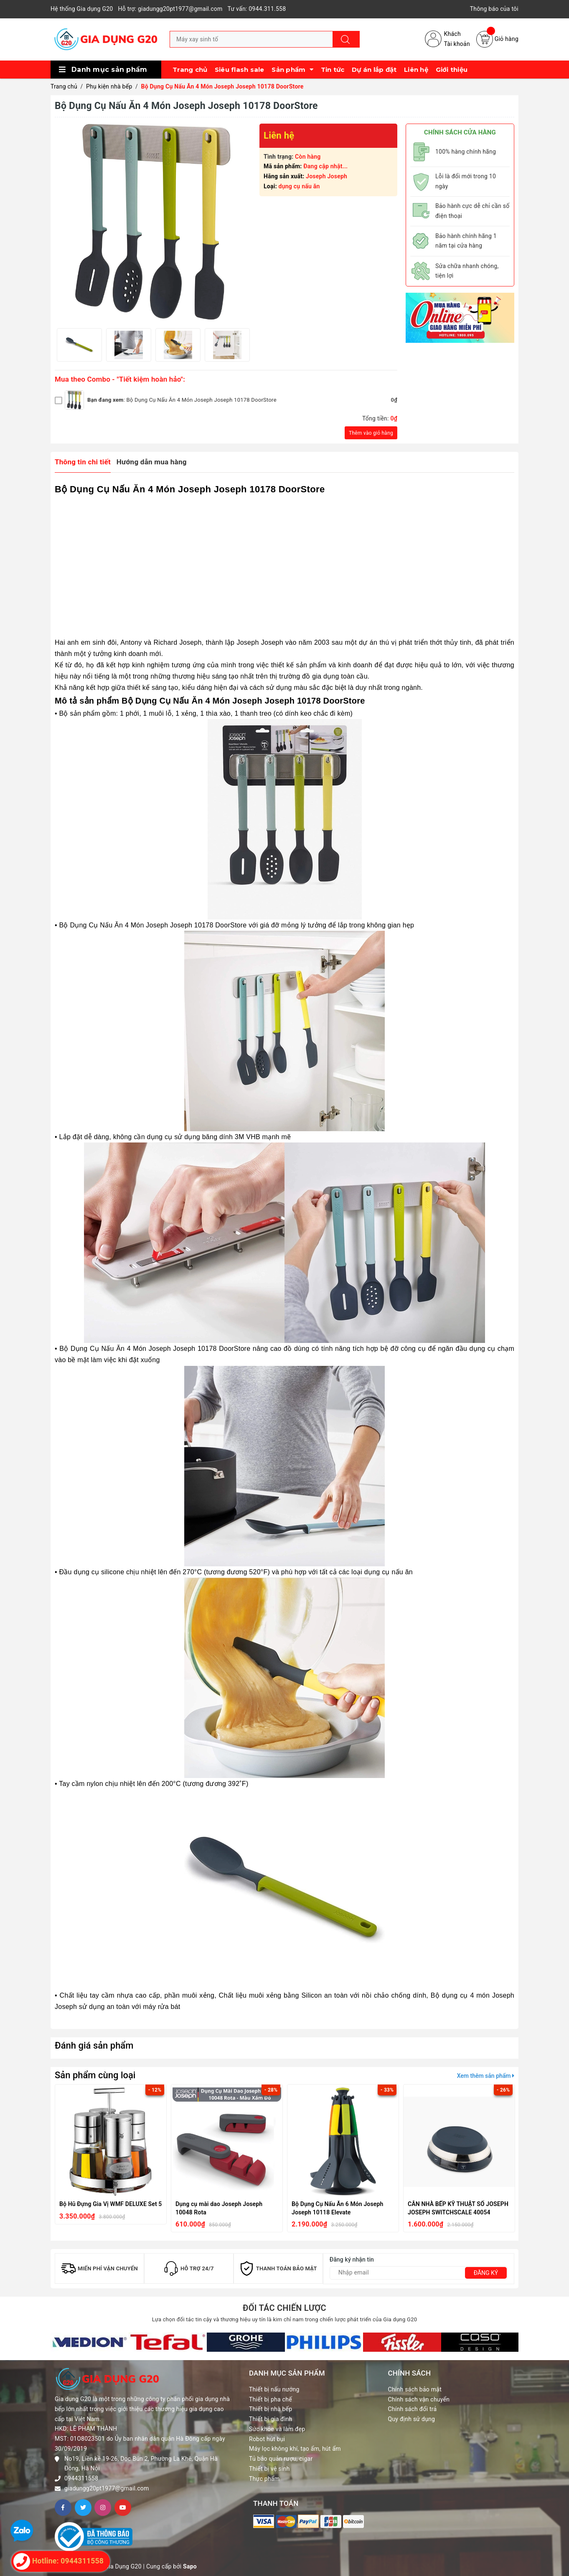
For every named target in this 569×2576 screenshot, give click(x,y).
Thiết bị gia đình (270, 2419)
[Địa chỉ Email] (419, 2273)
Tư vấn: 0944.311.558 (257, 8)
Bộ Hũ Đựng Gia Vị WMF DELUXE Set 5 (110, 2204)
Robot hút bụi (267, 2439)
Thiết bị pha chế (270, 2399)
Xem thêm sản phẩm (485, 2075)
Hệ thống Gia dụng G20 (82, 8)
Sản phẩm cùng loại (95, 2075)
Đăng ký (486, 2273)
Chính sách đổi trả (412, 2409)
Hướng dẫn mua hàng (152, 462)
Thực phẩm (264, 2478)
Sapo (190, 2566)
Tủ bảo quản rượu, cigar (280, 2458)
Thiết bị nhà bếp (270, 2409)
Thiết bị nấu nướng (274, 2389)
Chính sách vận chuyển (419, 2399)
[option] (79, 345)
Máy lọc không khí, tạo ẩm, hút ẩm (295, 2448)
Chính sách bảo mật (415, 2389)
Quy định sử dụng (411, 2419)
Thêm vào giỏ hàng (371, 433)
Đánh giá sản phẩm (94, 2045)
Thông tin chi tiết (83, 462)
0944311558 (81, 2478)
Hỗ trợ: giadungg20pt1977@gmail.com (170, 8)
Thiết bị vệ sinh (269, 2468)
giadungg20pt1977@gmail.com (106, 2488)
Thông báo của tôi (494, 8)
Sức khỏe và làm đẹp (277, 2429)
